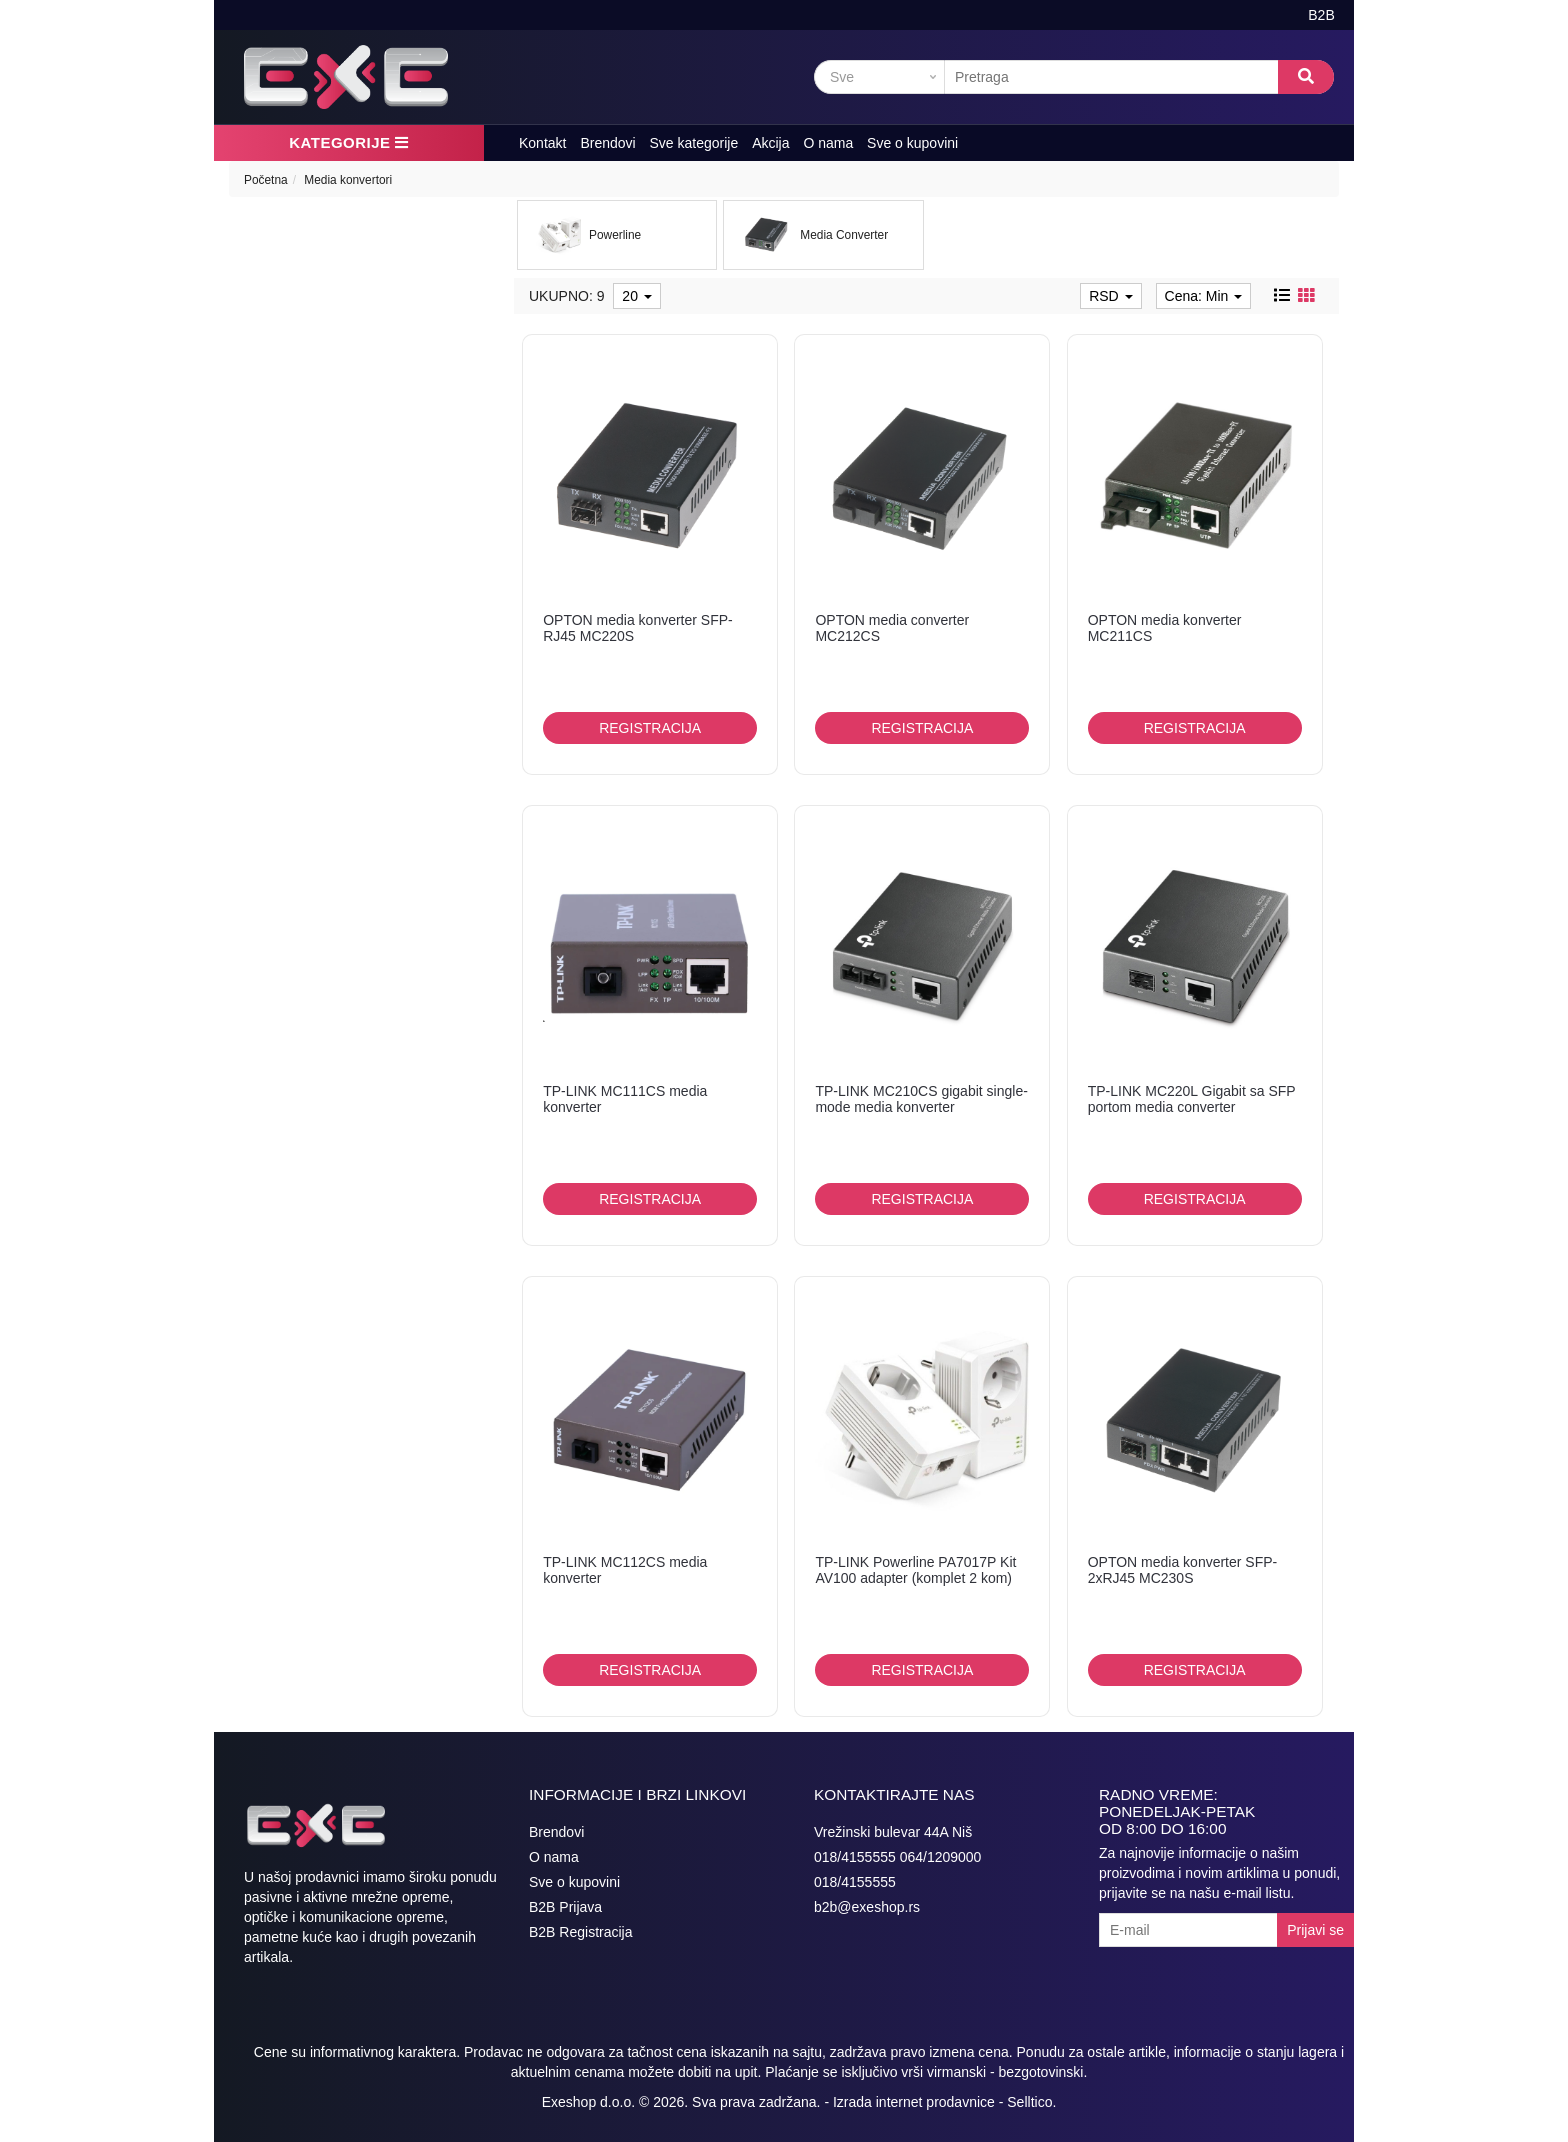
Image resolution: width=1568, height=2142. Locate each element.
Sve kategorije (694, 143)
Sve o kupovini (912, 143)
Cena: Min (1204, 296)
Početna (266, 180)
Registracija (650, 728)
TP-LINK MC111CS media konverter (625, 1098)
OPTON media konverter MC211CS (1165, 627)
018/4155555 (855, 1882)
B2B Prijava (565, 1907)
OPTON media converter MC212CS (892, 627)
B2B (1321, 15)
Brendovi (607, 143)
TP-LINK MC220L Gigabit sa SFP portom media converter (1192, 1098)
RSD (1110, 296)
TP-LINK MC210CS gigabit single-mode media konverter (921, 1098)
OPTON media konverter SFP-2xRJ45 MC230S (1183, 1569)
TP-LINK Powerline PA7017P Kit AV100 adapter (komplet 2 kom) (915, 1569)
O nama (828, 143)
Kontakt (542, 143)
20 (636, 296)
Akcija (770, 143)
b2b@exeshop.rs (867, 1907)
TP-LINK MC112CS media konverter (625, 1569)
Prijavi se (1315, 1930)
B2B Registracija (581, 1932)
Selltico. (1031, 2102)
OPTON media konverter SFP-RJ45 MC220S (638, 627)
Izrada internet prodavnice (914, 2102)
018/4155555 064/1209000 (897, 1857)
